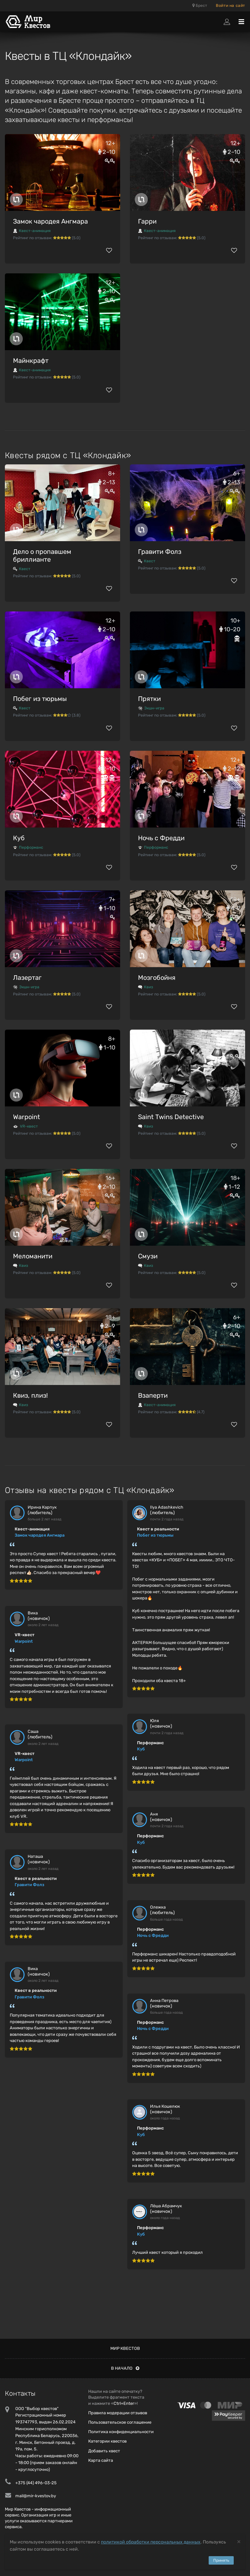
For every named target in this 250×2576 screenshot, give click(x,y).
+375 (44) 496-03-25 (36, 2482)
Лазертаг (27, 977)
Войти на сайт (230, 5)
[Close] (239, 2541)
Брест (199, 5)
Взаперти (153, 1395)
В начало (125, 2368)
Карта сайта (100, 2460)
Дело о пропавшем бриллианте (42, 555)
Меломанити (32, 1256)
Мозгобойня (156, 977)
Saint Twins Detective (171, 1117)
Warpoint (26, 1117)
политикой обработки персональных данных (151, 2542)
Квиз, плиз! (30, 1395)
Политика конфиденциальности (121, 2431)
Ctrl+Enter (124, 2403)
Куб (19, 838)
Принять (221, 2560)
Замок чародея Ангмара (50, 221)
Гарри (147, 221)
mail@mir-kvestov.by (35, 2495)
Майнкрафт (31, 360)
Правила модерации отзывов (117, 2412)
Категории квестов (107, 2441)
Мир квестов (125, 2348)
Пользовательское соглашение (119, 2422)
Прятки (149, 699)
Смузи (148, 1256)
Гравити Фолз (159, 551)
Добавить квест (104, 2450)
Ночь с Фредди (161, 838)
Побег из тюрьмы (40, 699)
